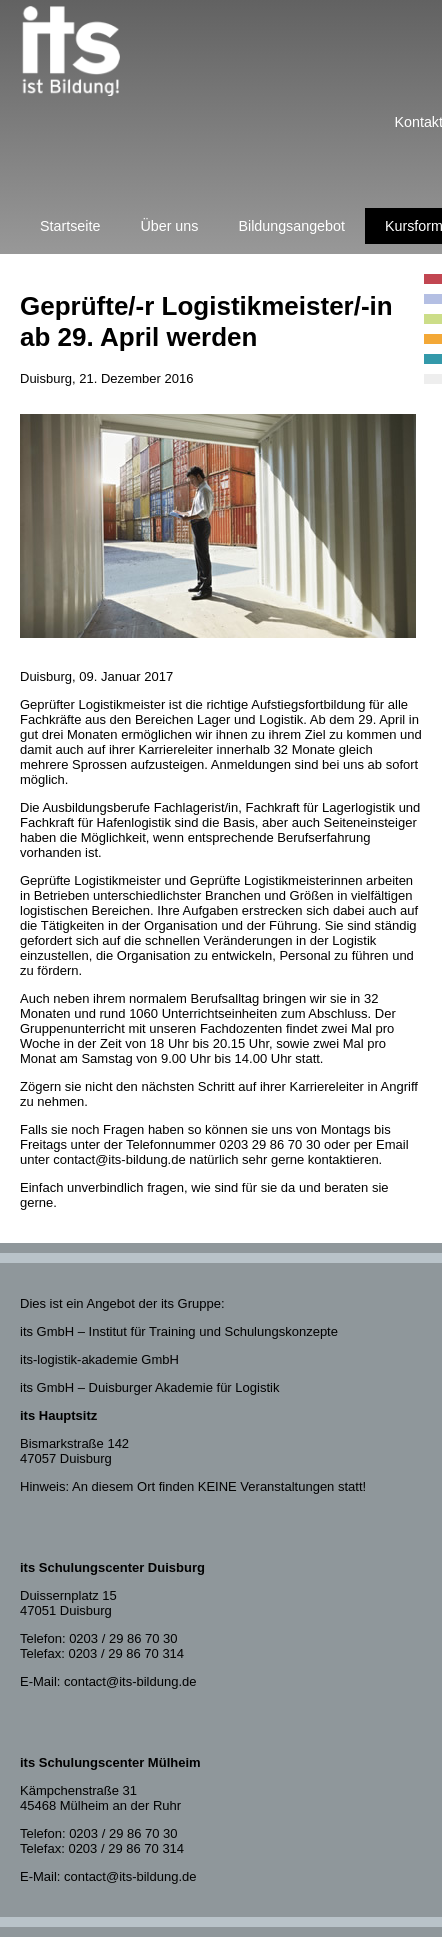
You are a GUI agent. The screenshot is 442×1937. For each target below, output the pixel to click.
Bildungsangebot (291, 226)
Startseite (70, 226)
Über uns (169, 226)
